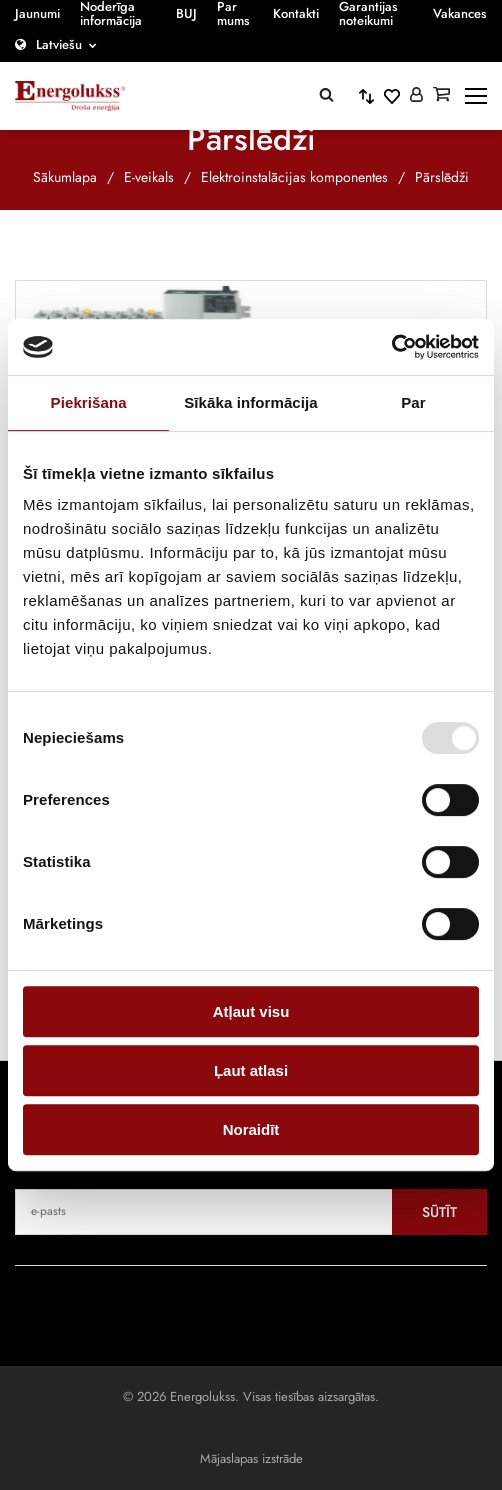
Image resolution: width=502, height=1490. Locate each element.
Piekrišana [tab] (89, 402)
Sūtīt (439, 1212)
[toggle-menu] (476, 96)
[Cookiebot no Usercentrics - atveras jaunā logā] (391, 347)
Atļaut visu (251, 1011)
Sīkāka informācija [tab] (251, 402)
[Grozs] (441, 96)
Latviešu (59, 44)
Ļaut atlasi (251, 1070)
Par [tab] (413, 402)
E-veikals (149, 177)
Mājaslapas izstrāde (251, 1458)
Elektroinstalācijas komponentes (294, 177)
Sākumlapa (65, 177)
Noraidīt (251, 1129)
